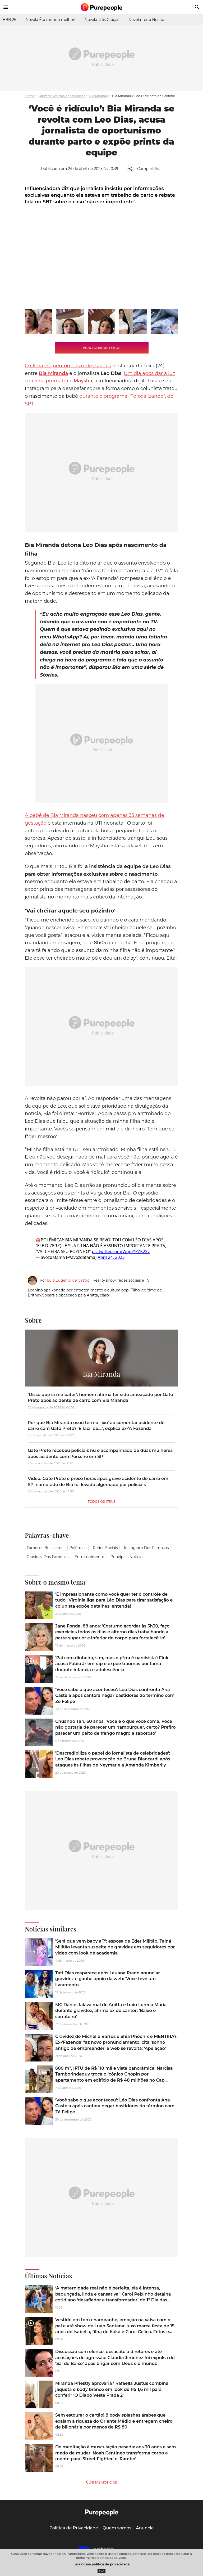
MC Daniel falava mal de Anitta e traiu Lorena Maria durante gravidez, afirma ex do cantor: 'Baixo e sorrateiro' (111, 2010)
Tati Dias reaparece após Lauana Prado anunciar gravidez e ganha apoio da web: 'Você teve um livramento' (107, 1978)
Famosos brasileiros (45, 1547)
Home (30, 96)
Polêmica (78, 1547)
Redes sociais (105, 1547)
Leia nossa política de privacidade (101, 2564)
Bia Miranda (98, 96)
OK (101, 2571)
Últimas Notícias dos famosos (62, 96)
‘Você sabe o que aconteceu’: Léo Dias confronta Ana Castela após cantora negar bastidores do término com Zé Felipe (114, 1695)
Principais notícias (127, 1556)
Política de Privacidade (73, 2527)
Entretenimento (89, 1556)
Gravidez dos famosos (47, 1556)
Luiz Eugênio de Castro (68, 1280)
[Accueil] (101, 7)
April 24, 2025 (111, 1257)
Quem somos (117, 2527)
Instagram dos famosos (146, 1547)
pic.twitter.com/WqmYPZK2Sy (121, 1251)
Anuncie (145, 2527)
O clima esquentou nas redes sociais (68, 366)
